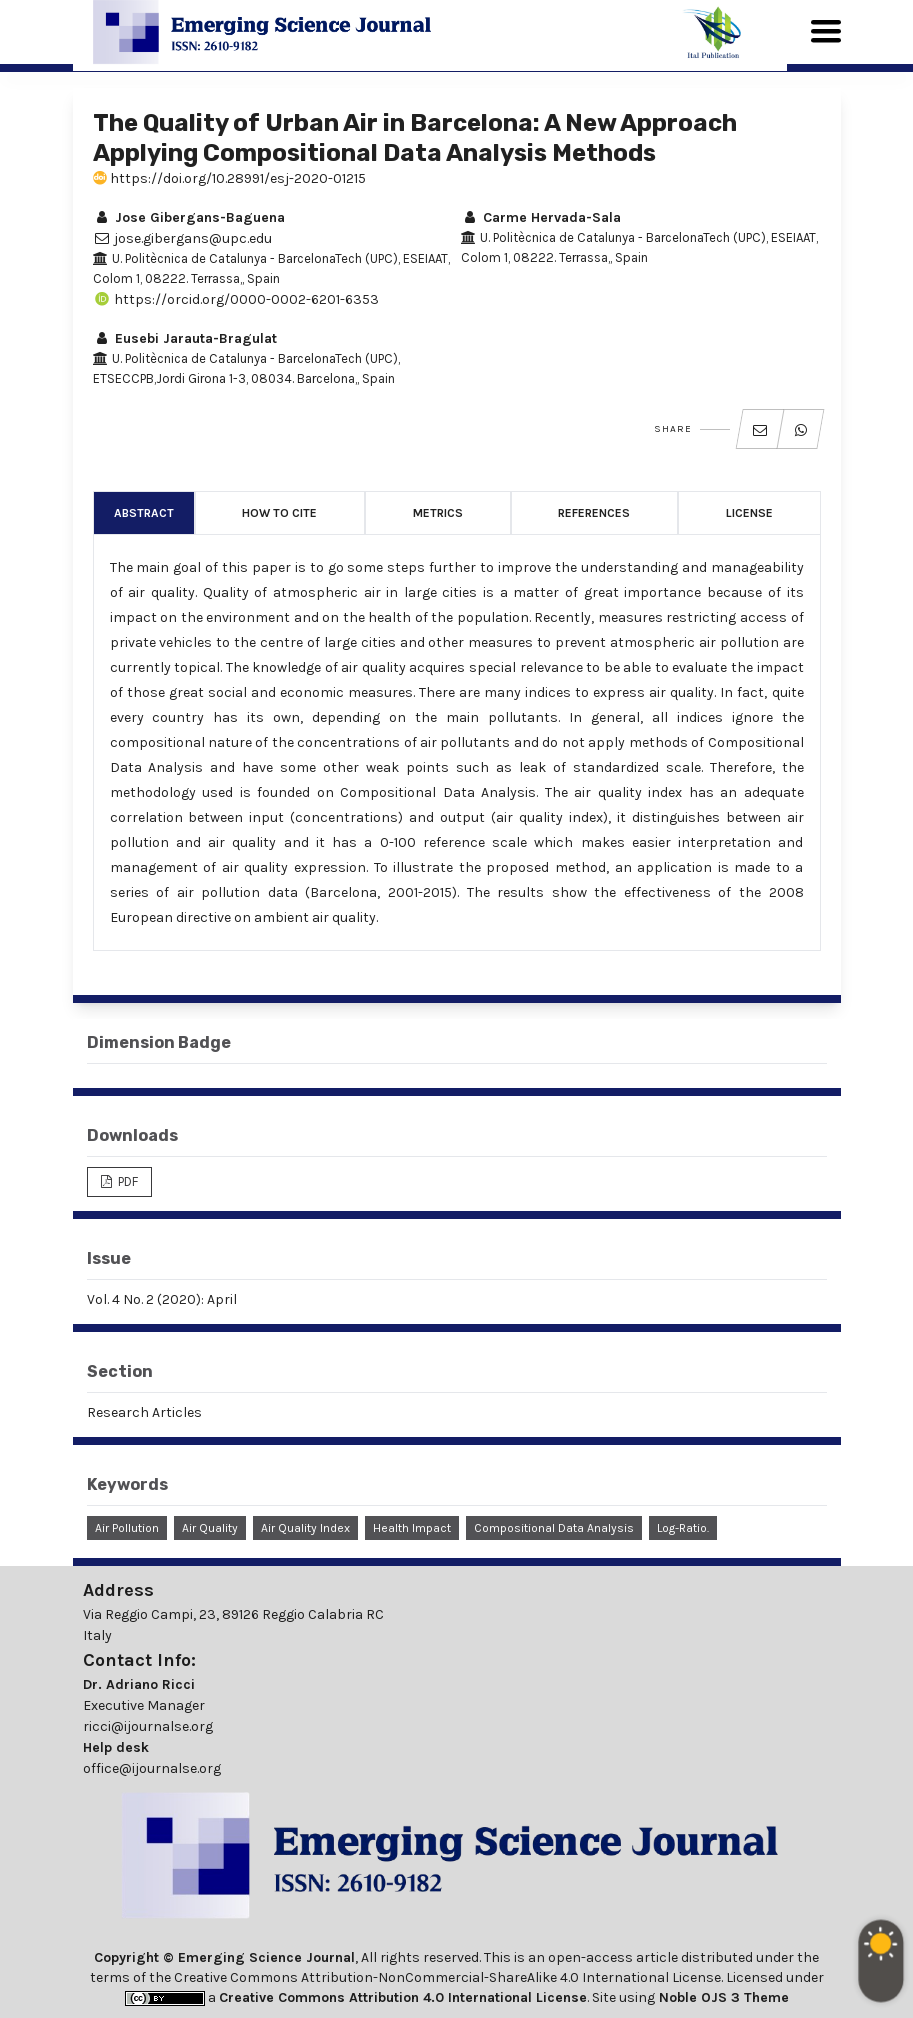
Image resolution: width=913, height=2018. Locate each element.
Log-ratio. (683, 1528)
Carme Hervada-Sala (541, 217)
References (594, 513)
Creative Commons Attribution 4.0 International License (403, 1997)
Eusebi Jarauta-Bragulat (185, 338)
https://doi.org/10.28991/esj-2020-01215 (229, 178)
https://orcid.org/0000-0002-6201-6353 (236, 299)
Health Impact (412, 1528)
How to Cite (279, 513)
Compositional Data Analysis (554, 1528)
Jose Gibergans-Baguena (189, 217)
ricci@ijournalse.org (148, 1726)
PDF (126, 1181)
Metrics (438, 513)
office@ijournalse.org (152, 1768)
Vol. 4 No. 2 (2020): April (162, 1299)
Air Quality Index (305, 1528)
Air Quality (210, 1528)
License (749, 513)
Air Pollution (127, 1528)
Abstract (144, 513)
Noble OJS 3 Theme (722, 1997)
